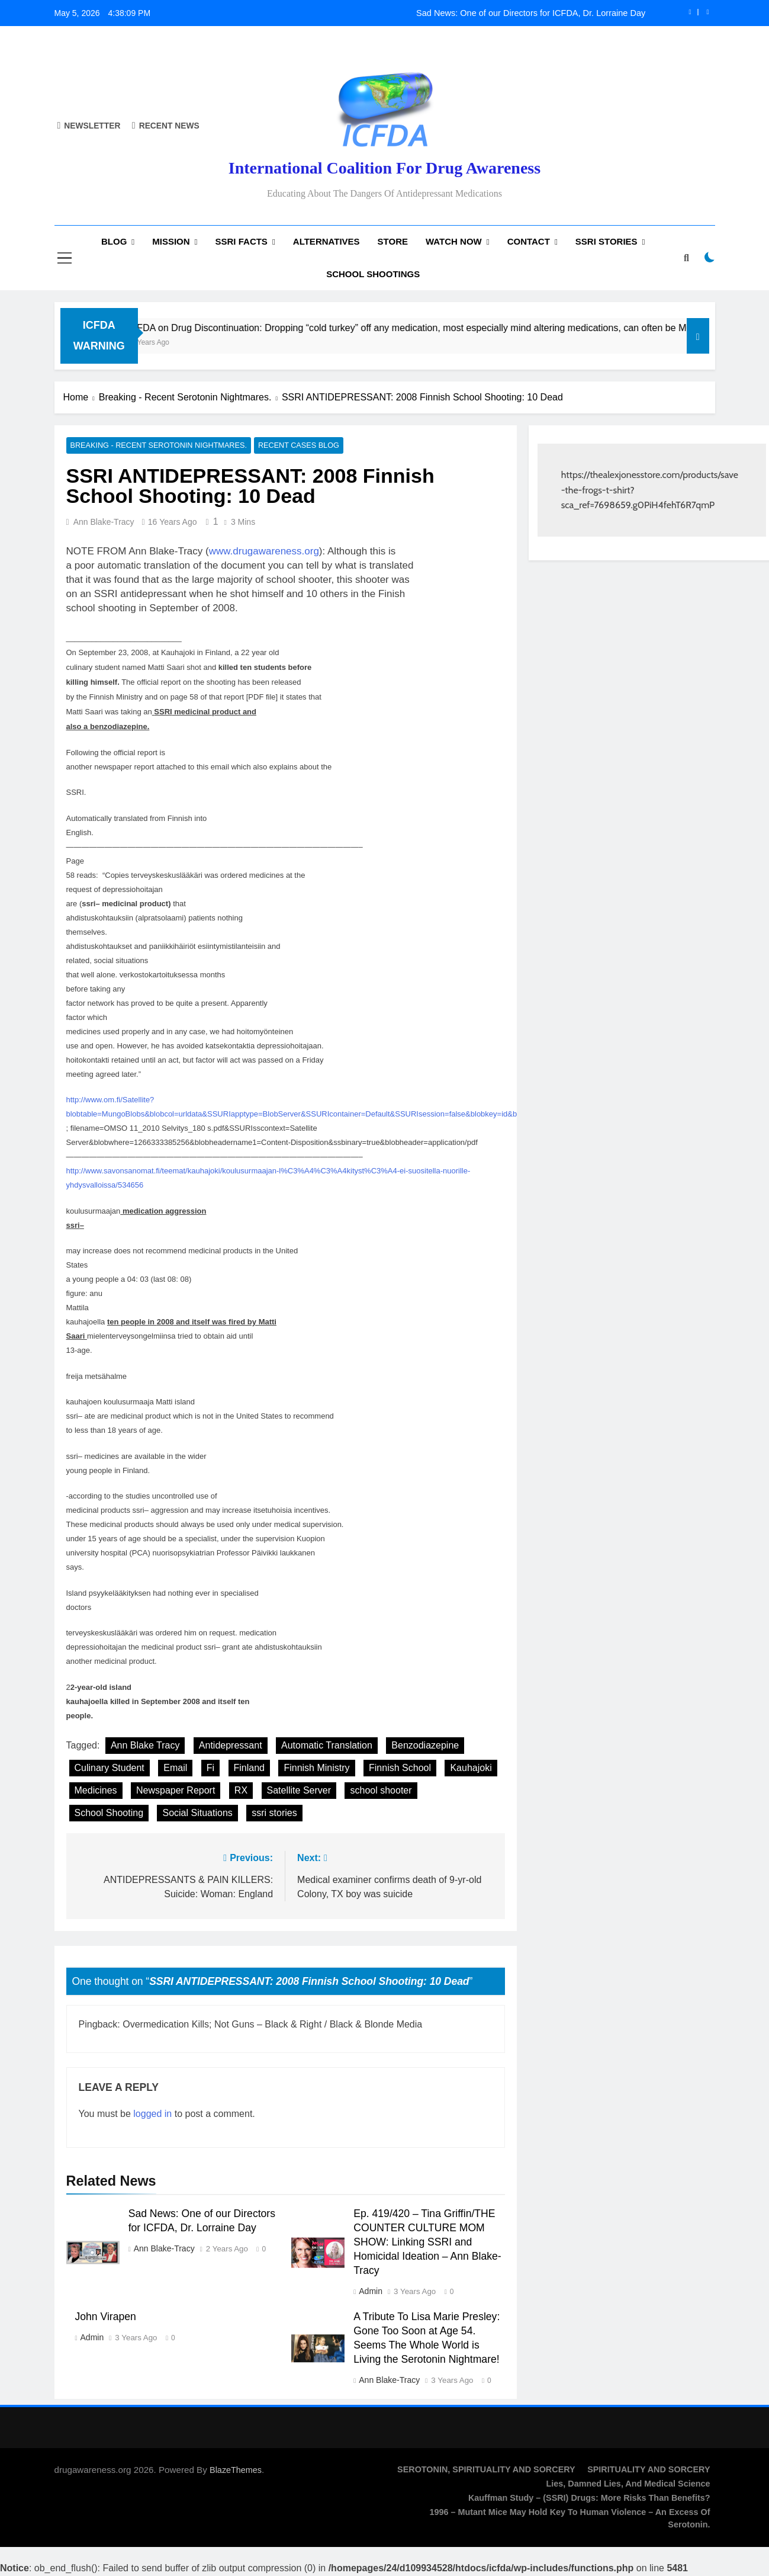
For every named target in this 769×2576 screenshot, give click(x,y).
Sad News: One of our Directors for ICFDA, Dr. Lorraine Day (530, 13)
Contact (528, 241)
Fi (210, 1768)
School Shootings (373, 274)
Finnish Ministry (316, 1768)
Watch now (454, 241)
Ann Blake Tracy (145, 1746)
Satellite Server (299, 1791)
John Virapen (105, 2317)
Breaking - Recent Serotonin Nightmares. (153, 446)
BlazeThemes (236, 2470)
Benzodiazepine (425, 1746)
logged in (152, 2114)
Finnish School (400, 1768)
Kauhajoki (470, 1768)
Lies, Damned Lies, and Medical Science (628, 2483)
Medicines (96, 1791)
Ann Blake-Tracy (103, 522)
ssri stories (274, 1813)
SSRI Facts (241, 241)
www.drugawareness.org (264, 551)
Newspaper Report (175, 1791)
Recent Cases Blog (285, 446)
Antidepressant (230, 1746)
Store (393, 241)
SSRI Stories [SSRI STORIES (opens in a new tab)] (606, 241)
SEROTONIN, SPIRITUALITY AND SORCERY (486, 2469)
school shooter (380, 1791)
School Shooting (109, 1813)
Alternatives (326, 241)
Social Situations (197, 1813)
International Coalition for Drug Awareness (384, 168)
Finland (249, 1768)
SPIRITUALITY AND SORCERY (648, 2469)
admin (370, 2291)
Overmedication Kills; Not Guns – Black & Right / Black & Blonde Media (272, 2025)
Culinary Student (109, 1768)
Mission (170, 241)
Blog (114, 241)
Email (175, 1768)
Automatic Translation (326, 1746)
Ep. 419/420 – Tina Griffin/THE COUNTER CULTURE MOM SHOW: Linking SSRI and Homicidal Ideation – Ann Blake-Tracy (427, 2242)
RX (240, 1791)
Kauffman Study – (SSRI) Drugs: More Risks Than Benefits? (589, 2498)
